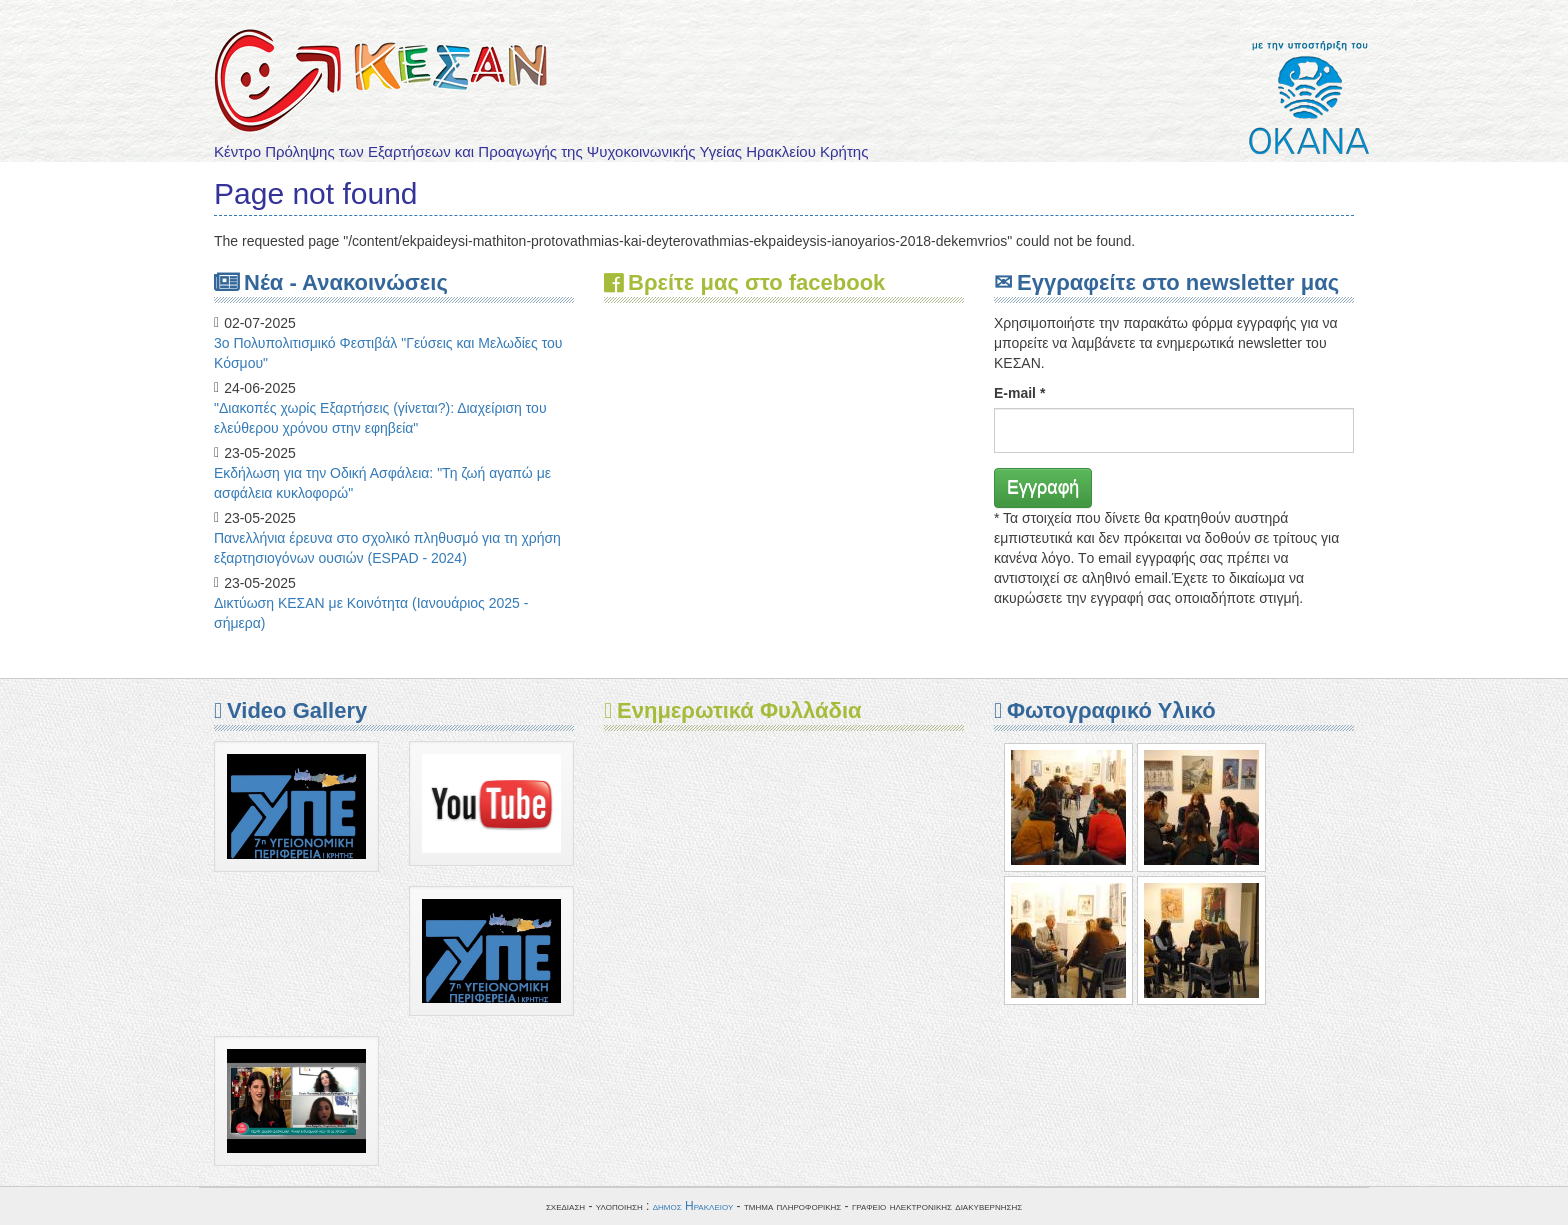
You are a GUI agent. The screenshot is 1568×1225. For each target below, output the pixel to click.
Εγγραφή (1043, 487)
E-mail (1019, 393)
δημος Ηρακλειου (693, 1206)
